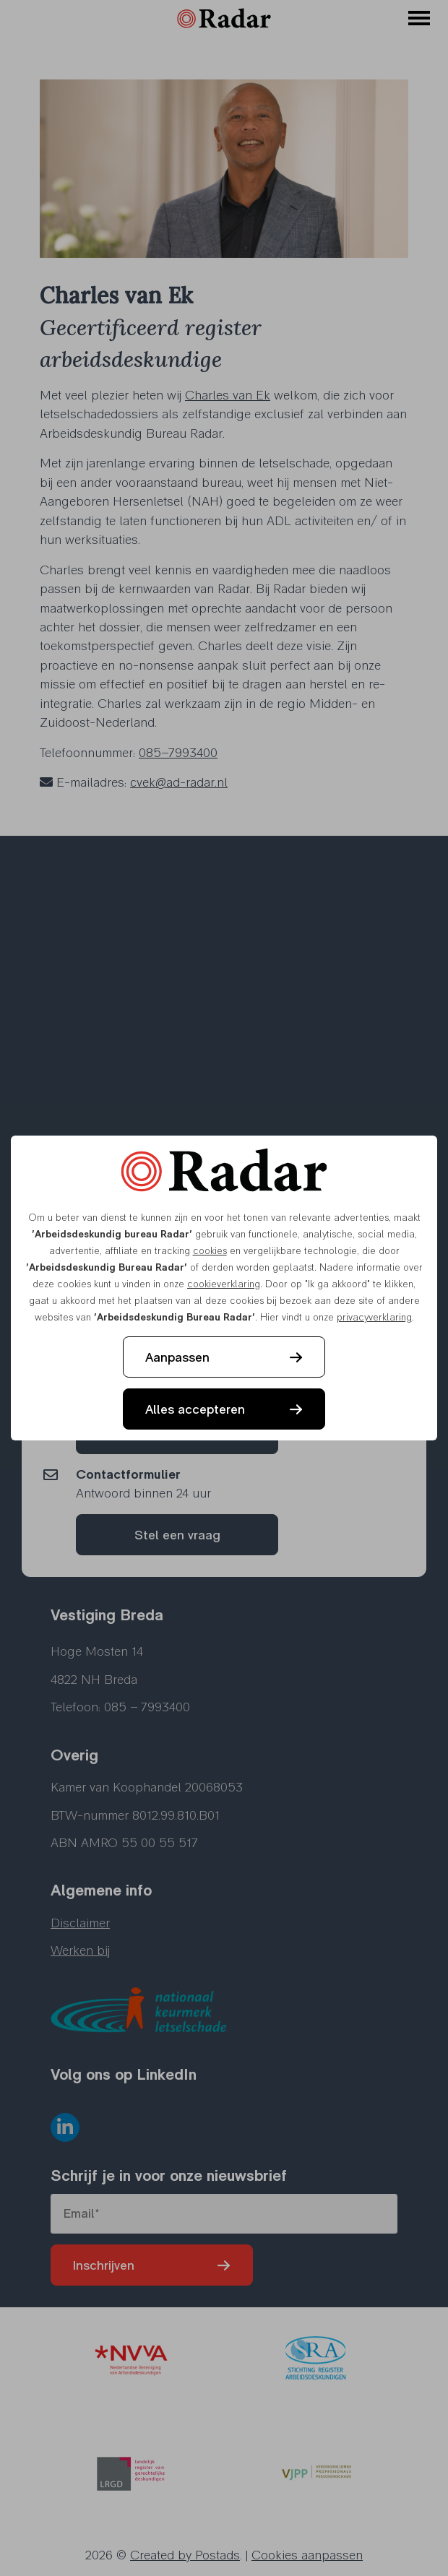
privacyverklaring (374, 1317)
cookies (210, 1250)
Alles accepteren (195, 1409)
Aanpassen (177, 1357)
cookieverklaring (223, 1283)
